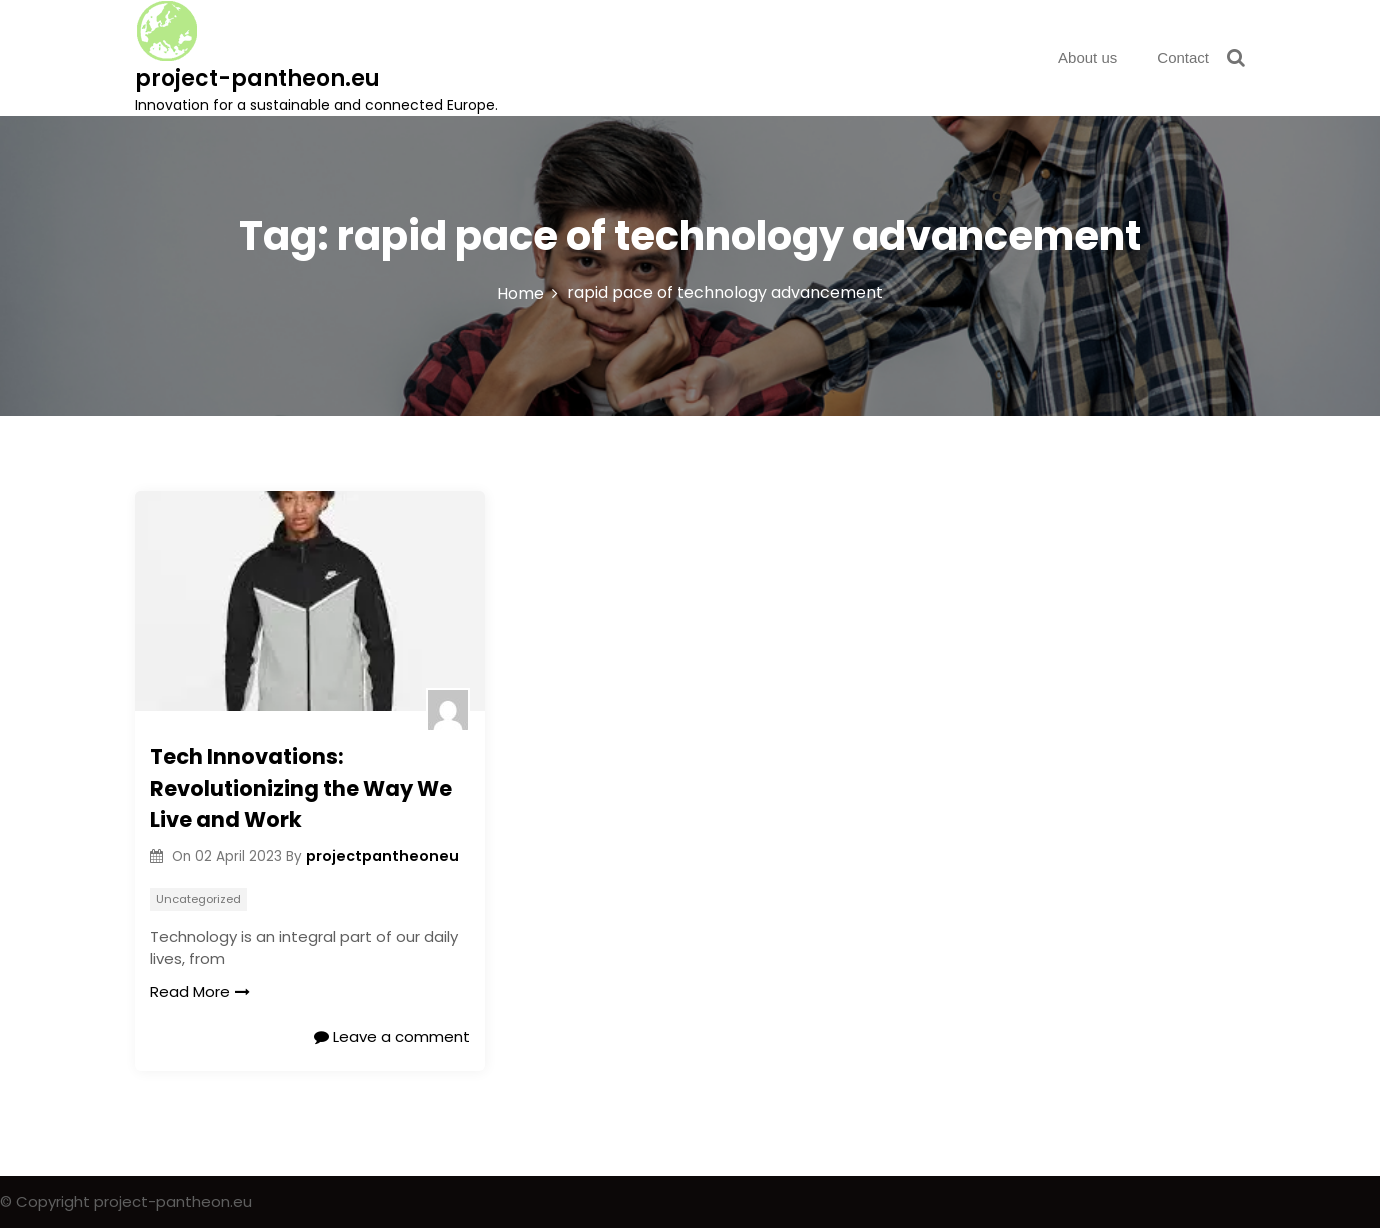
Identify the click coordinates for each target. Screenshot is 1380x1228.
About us (1087, 57)
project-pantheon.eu (257, 78)
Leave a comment (392, 1036)
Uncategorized (198, 899)
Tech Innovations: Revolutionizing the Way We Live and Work (301, 788)
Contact (1183, 57)
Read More (200, 991)
